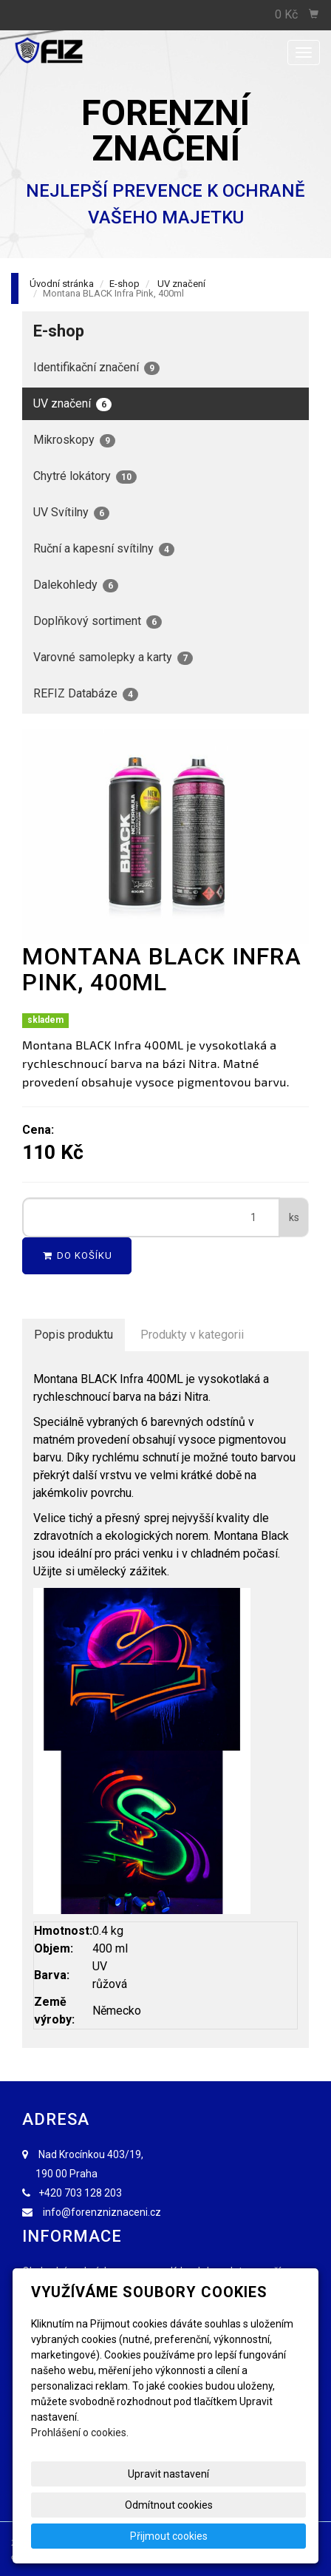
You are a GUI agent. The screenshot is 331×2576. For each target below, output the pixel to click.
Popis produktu (73, 1335)
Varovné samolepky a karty (113, 657)
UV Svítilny (71, 512)
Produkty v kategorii (192, 1335)
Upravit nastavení (168, 2474)
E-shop (124, 283)
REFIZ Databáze (85, 693)
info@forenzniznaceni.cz (102, 2212)
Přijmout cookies (169, 2536)
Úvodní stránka (62, 283)
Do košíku (76, 1255)
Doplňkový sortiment (97, 621)
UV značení (181, 283)
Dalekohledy (75, 585)
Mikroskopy (74, 440)
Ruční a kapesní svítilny (103, 548)
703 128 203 (93, 2193)
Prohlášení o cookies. (80, 2432)
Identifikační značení (96, 367)
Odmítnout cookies (169, 2505)
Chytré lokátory (85, 476)
